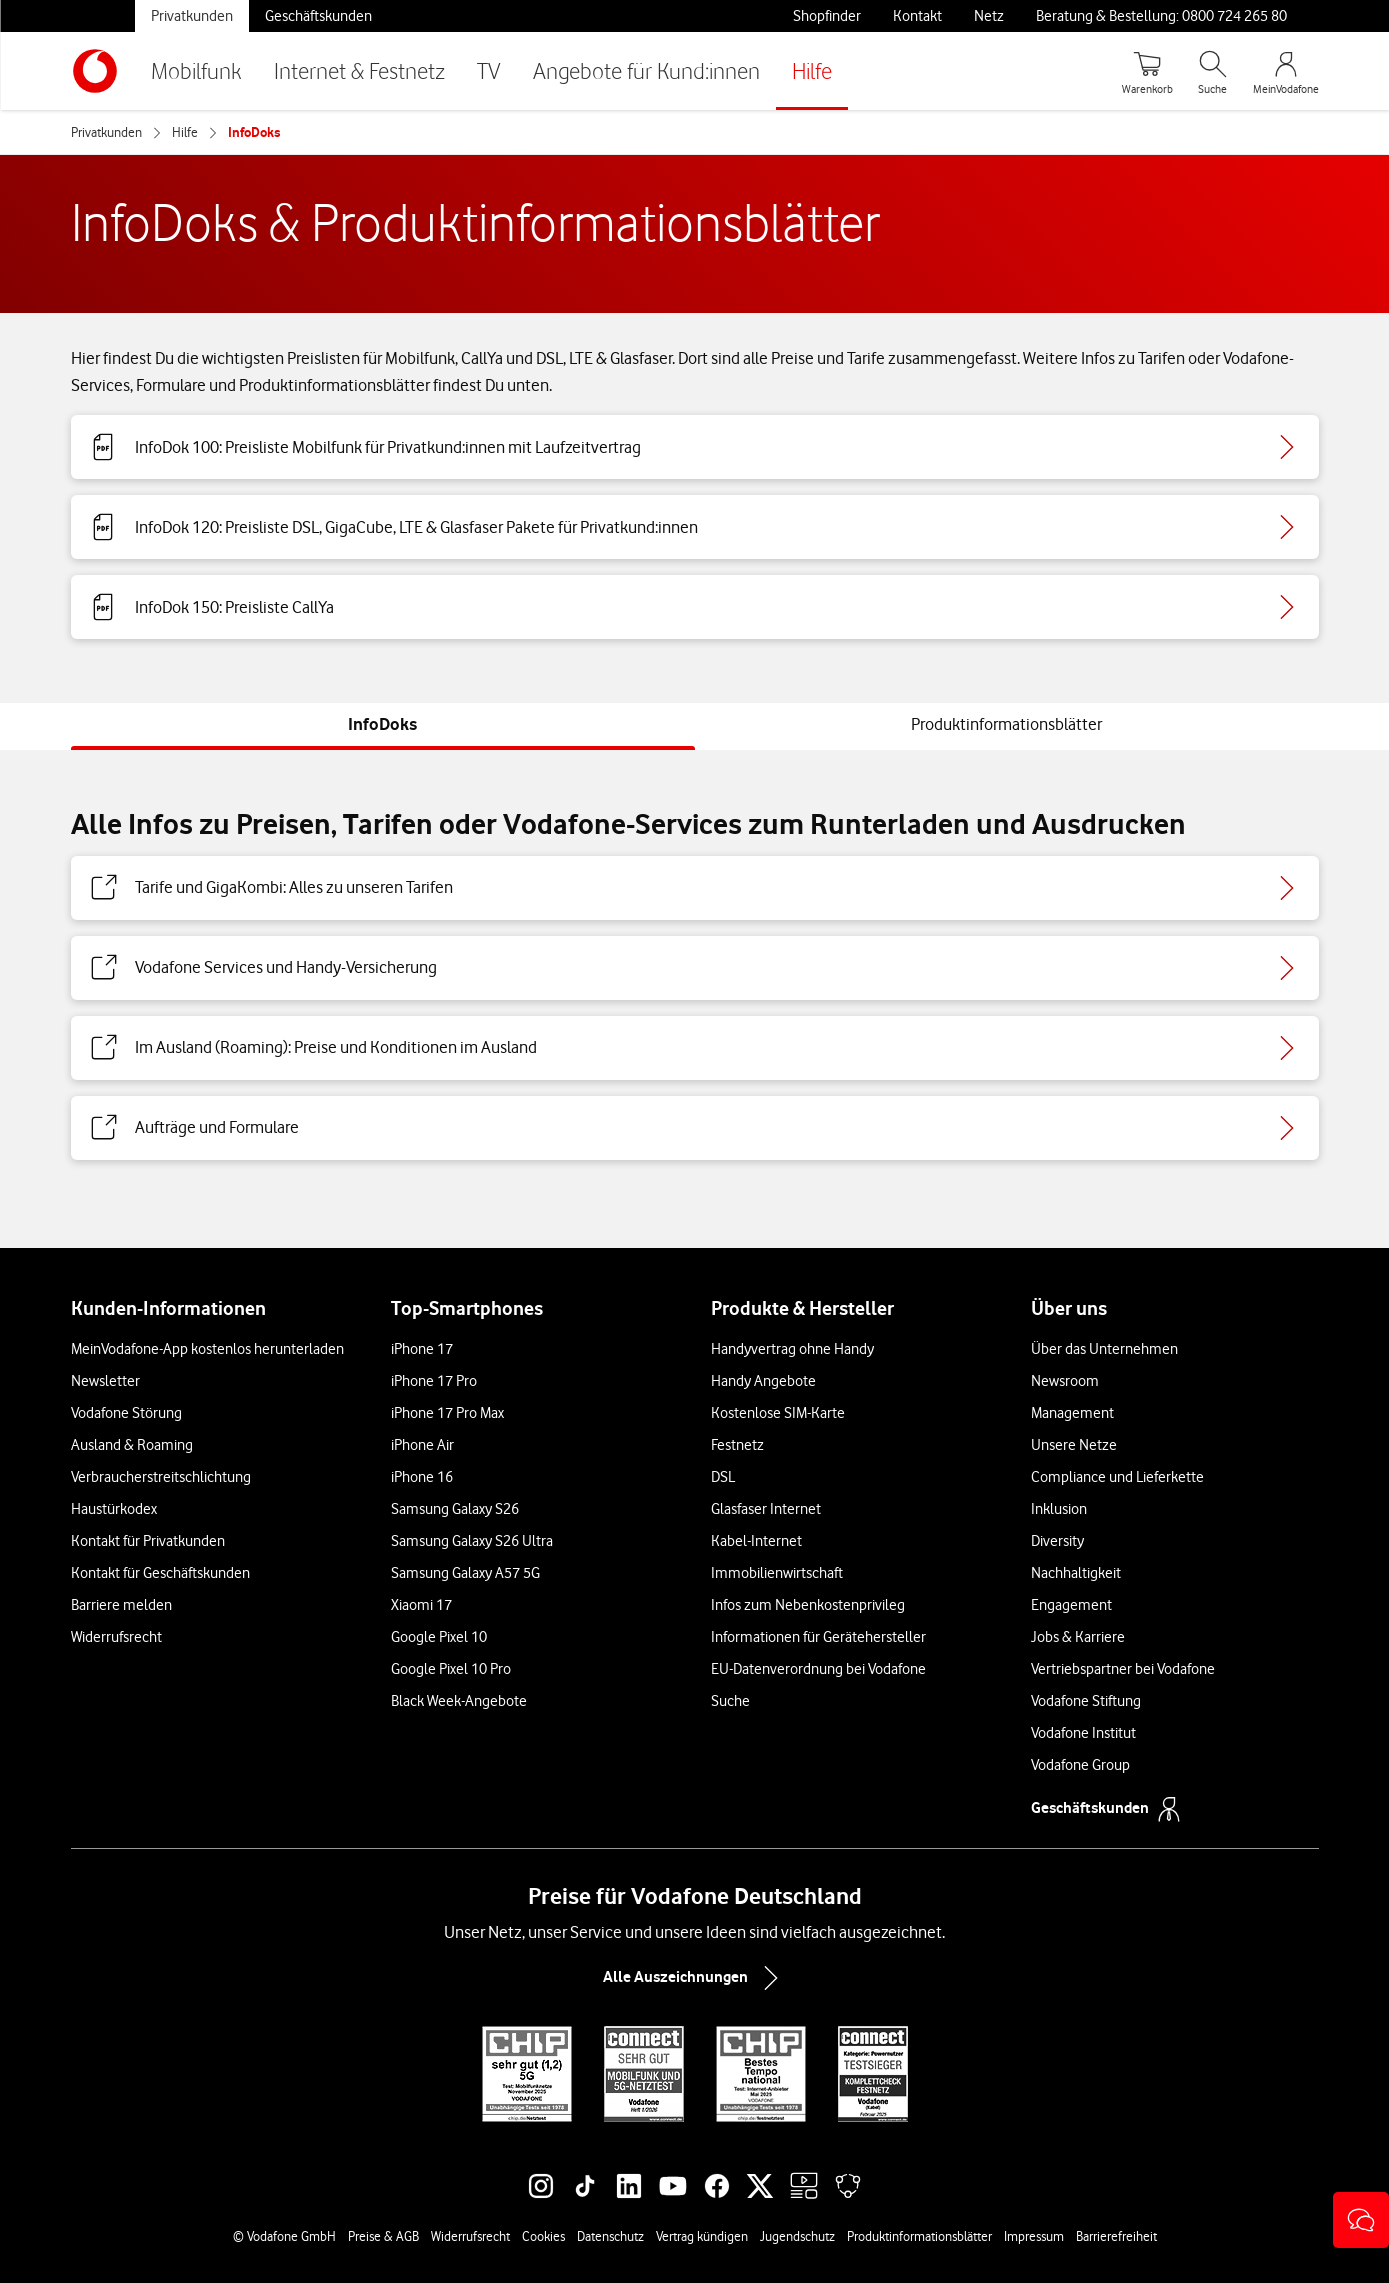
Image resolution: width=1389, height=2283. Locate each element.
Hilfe (812, 70)
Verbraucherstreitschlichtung (161, 1477)
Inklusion (1059, 1509)
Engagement (1071, 1605)
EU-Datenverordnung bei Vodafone (818, 1669)
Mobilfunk (196, 70)
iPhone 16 (422, 1477)
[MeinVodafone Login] (1286, 71)
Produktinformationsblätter (919, 2236)
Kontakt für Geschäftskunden (160, 1573)
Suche (730, 1701)
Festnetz (737, 1445)
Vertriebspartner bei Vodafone (1123, 1669)
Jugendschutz (797, 2236)
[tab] (382, 724)
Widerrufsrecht (116, 1637)
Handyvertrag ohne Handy (792, 1349)
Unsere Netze (1074, 1445)
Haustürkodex (114, 1509)
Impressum (1034, 2236)
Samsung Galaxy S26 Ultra (472, 1541)
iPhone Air (422, 1445)
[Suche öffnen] (1213, 71)
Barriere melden (121, 1605)
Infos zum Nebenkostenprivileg (808, 1605)
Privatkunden (192, 16)
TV (489, 70)
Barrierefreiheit (1116, 2236)
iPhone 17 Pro (434, 1381)
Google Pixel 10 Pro (451, 1669)
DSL (723, 1477)
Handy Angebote (763, 1381)
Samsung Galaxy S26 (455, 1509)
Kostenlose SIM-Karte (778, 1413)
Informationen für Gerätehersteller (818, 1637)
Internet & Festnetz (359, 70)
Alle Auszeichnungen (695, 1978)
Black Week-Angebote (459, 1701)
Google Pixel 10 (439, 1637)
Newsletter (105, 1381)
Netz (989, 16)
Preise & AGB (383, 2236)
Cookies (543, 2236)
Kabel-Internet (756, 1541)
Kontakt (917, 16)
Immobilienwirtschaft (777, 1573)
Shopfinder (827, 16)
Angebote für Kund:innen (646, 70)
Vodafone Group (1080, 1765)
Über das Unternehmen (1104, 1349)
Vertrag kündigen (702, 2236)
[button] (1361, 2220)
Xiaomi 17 (421, 1605)
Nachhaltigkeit (1076, 1573)
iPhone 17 (422, 1349)
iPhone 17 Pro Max (447, 1413)
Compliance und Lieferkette (1117, 1477)
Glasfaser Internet (766, 1509)
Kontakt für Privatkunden (148, 1541)
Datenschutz (610, 2236)
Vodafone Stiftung (1086, 1701)
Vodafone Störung (126, 1413)
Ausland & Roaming (132, 1445)
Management (1072, 1413)
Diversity (1057, 1541)
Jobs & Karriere (1078, 1637)
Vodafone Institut (1083, 1733)
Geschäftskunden (318, 16)
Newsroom (1065, 1381)
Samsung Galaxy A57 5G (465, 1573)
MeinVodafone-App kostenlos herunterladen (207, 1349)
